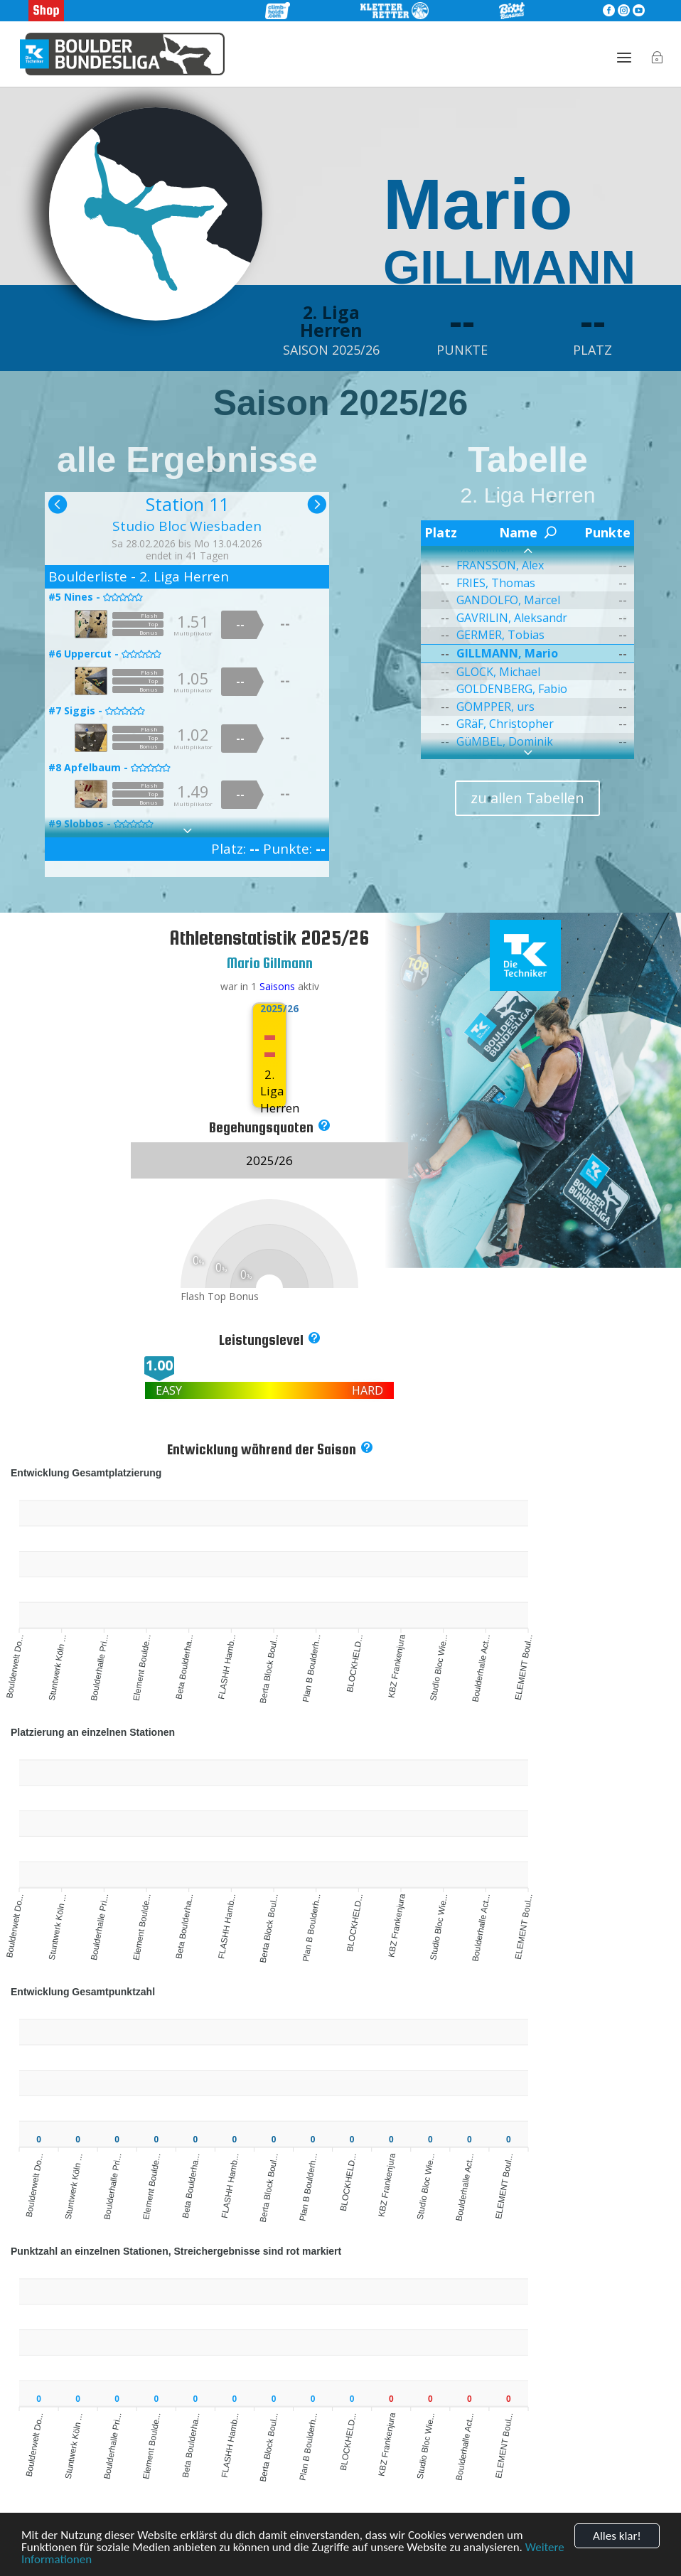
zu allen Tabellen (527, 797)
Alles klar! (617, 2535)
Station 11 (187, 504)
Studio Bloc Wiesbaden (187, 526)
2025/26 (269, 1008)
